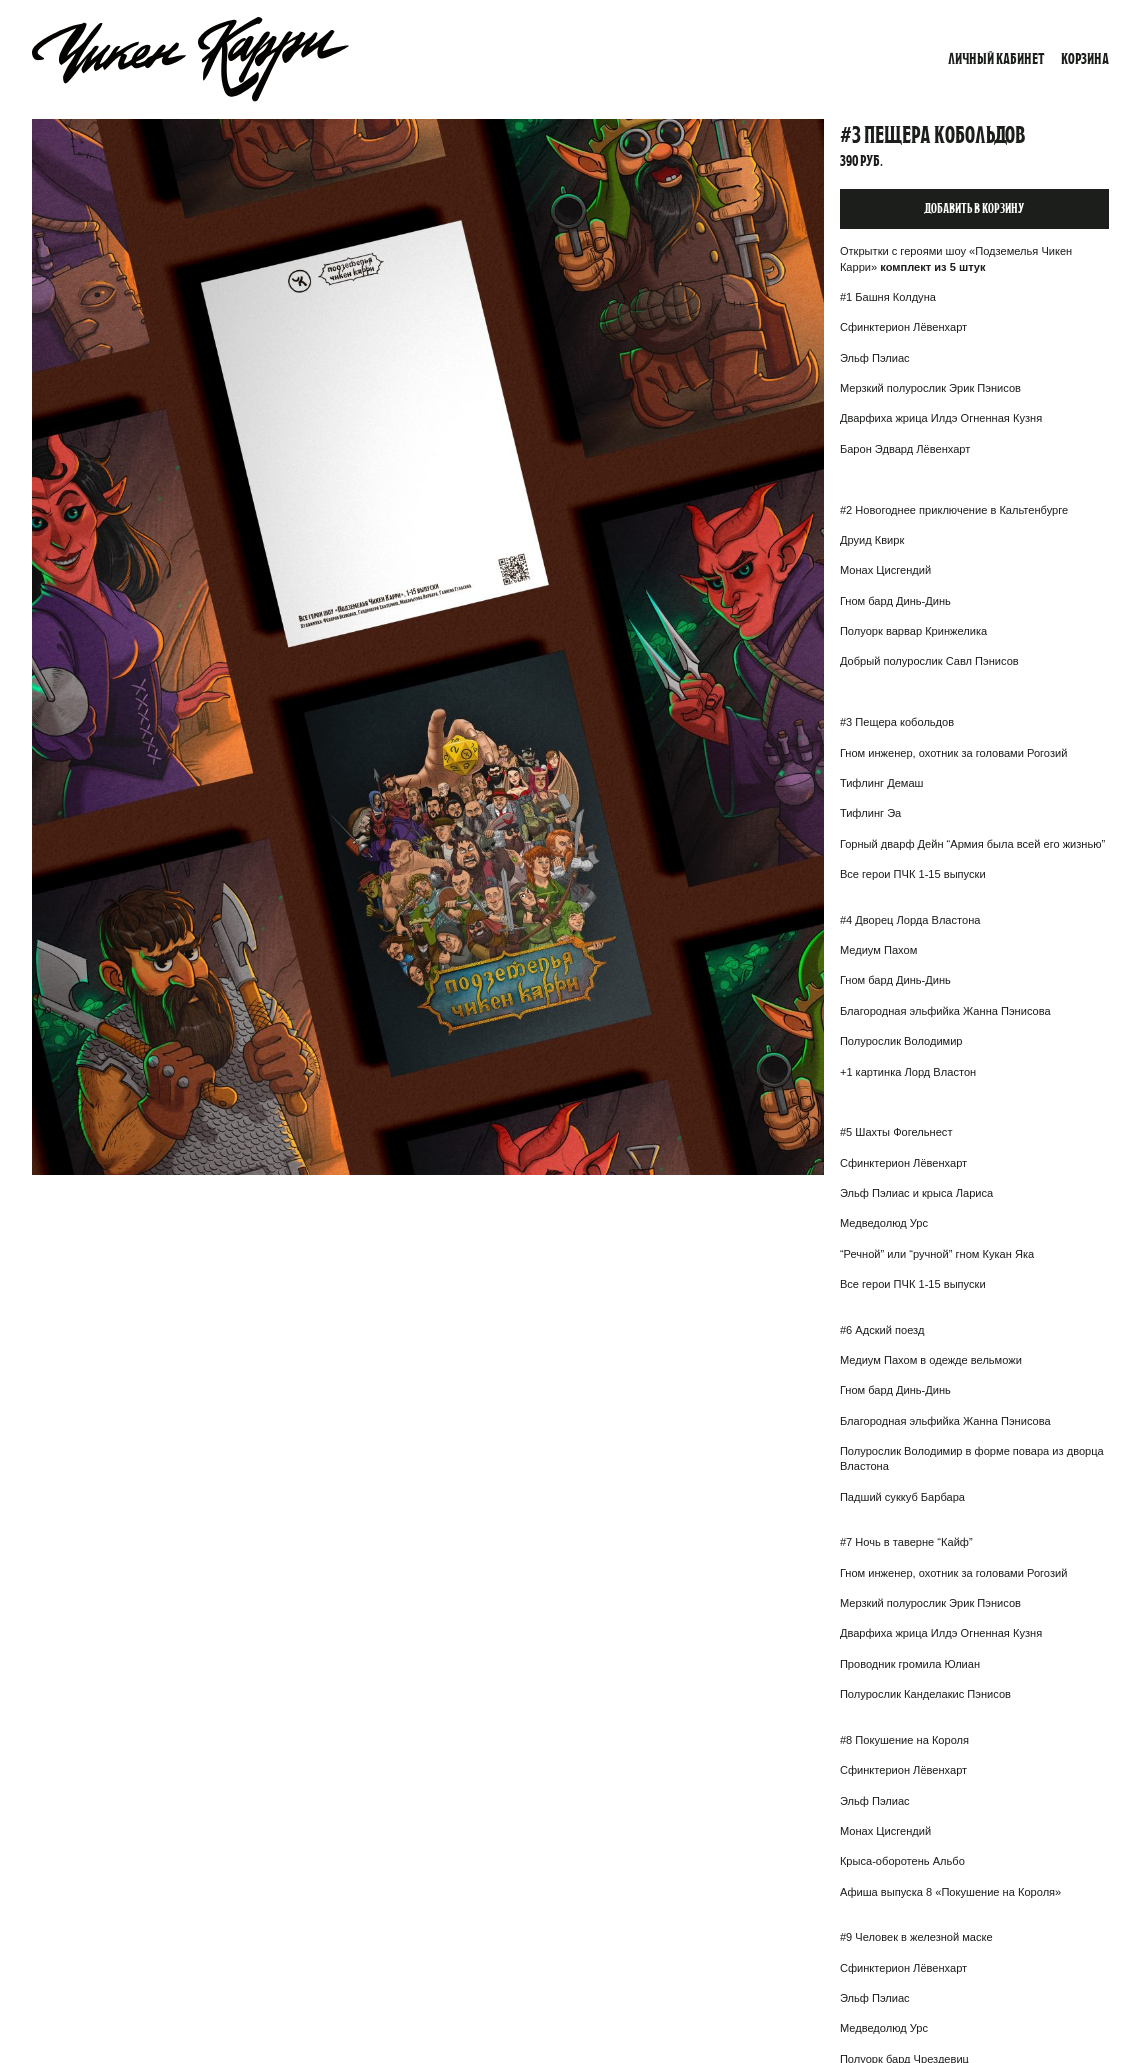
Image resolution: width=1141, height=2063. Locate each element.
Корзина (1085, 59)
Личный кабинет (996, 59)
